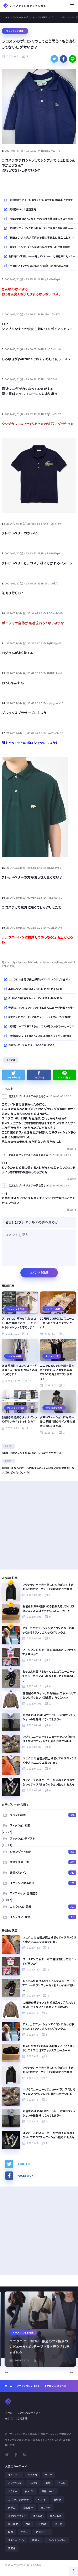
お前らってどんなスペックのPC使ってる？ (31, 1045)
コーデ (48, 2481)
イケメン (42, 2530)
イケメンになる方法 (43, 1890)
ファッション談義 (15, 31)
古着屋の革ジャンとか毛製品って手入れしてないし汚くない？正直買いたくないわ (49, 1702)
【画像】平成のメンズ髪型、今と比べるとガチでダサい (31, 1459)
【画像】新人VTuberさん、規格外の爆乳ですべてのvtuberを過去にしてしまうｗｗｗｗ (42, 1035)
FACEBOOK (25, 2182)
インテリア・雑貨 (43, 1924)
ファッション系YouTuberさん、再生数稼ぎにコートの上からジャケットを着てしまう (19, 1329)
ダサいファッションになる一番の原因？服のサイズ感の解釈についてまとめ (57, 1428)
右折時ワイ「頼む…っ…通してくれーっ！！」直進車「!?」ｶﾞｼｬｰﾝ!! (42, 256)
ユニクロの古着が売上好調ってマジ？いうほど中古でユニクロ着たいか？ (42, 979)
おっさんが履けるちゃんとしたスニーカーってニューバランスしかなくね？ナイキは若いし (48, 1682)
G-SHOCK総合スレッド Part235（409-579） (35, 998)
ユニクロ (32, 2481)
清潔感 (11, 2555)
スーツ (58, 2530)
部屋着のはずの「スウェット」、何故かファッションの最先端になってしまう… (48, 1724)
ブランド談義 (43, 1822)
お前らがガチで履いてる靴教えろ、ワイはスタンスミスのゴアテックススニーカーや (48, 1615)
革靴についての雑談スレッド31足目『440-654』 (35, 988)
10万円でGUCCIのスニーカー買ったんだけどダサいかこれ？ (57, 1329)
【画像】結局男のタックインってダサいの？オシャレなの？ (19, 1426)
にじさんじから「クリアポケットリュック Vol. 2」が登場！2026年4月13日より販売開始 (42, 1017)
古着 (28, 2530)
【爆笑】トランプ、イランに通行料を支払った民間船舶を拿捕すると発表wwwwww (42, 247)
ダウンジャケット (16, 2522)
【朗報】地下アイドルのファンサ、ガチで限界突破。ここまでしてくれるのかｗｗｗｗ (42, 200)
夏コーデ (45, 2514)
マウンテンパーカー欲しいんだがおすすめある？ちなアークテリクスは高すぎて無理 (48, 1593)
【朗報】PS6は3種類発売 (22, 209)
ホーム (8, 2392)
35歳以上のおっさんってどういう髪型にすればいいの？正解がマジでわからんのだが (39, 2353)
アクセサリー (42, 2538)
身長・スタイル (43, 1879)
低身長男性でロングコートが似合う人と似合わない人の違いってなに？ (20, 1376)
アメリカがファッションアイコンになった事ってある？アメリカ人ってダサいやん (48, 1637)
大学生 (11, 2514)
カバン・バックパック (18, 2506)
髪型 (48, 2489)
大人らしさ (55, 2522)
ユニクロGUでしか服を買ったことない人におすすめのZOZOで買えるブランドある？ (57, 1378)
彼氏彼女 (13, 2530)
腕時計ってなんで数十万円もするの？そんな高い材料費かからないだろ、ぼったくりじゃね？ (38, 1477)
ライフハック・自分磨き (24, 1900)
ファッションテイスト (22, 1845)
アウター (12, 2498)
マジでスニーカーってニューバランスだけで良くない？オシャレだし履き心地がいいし (49, 1745)
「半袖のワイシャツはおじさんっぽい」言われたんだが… (40, 265)
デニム (24, 2538)
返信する (71, 1148)
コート (61, 2489)
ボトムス (37, 2522)
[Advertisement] (39, 1532)
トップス (11, 1059)
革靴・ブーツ (48, 2498)
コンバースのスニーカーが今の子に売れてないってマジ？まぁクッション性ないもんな (48, 1789)
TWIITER (23, 2171)
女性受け (28, 2514)
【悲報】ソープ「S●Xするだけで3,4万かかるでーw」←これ (41, 1026)
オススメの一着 (43, 1869)
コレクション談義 (43, 1913)
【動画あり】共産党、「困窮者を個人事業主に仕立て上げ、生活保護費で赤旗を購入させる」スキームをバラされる (42, 237)
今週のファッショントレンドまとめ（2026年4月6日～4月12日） (42, 1007)
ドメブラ (29, 2498)
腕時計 (57, 2506)
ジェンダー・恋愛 (43, 1858)
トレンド (41, 2506)
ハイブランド (14, 2489)
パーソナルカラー (56, 2546)
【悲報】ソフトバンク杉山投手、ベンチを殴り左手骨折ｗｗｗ (40, 228)
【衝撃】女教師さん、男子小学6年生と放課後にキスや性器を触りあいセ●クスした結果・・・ (42, 218)
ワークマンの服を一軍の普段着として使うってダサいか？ (49, 1658)
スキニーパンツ (16, 2546)
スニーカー (14, 2481)
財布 (10, 2538)
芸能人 (36, 2546)
